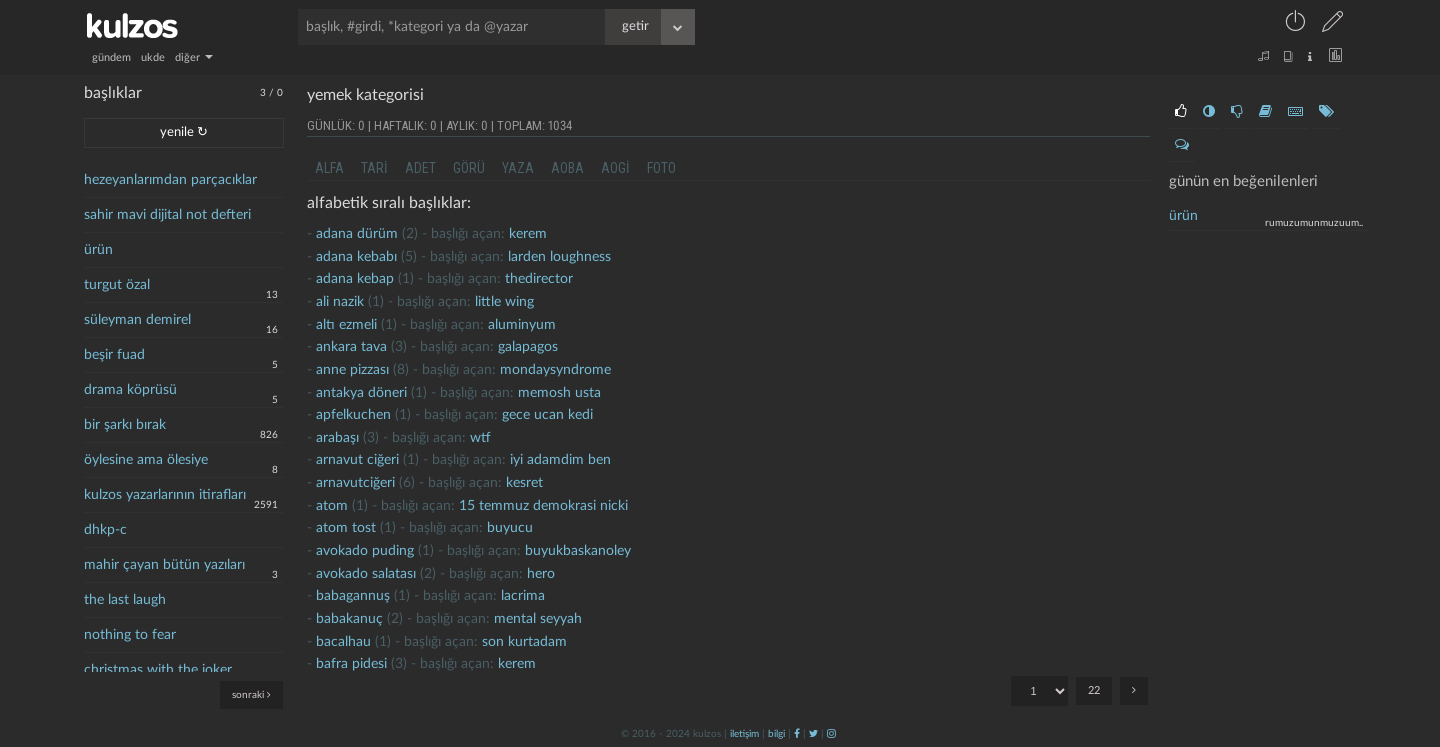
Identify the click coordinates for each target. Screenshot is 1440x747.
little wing (504, 302)
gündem (111, 57)
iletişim (744, 734)
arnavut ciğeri (357, 460)
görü (469, 168)
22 (1094, 690)
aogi (615, 168)
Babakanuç (349, 619)
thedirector (539, 279)
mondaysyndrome (555, 370)
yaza (518, 168)
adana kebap (355, 279)
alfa (329, 168)
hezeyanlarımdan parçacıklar (170, 180)
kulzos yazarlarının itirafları (165, 495)
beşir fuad (114, 355)
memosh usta (559, 393)
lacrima (523, 596)
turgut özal (117, 285)
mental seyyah (538, 619)
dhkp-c (105, 530)
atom (332, 506)
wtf (480, 438)
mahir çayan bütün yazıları (164, 565)
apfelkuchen (353, 415)
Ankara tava (351, 347)
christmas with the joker (158, 670)
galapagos (528, 347)
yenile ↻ (184, 132)
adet (420, 168)
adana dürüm (357, 234)
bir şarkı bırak (125, 425)
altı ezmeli (346, 325)
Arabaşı (337, 438)
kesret (524, 483)
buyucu (510, 528)
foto (661, 168)
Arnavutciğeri (355, 483)
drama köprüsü (130, 390)
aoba (567, 168)
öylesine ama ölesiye (146, 460)
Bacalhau (343, 642)
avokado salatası (366, 574)
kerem (528, 234)
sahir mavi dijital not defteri (167, 215)
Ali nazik (340, 302)
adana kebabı (356, 257)
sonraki (251, 694)
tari (374, 168)
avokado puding (365, 551)
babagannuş (353, 596)
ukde (153, 57)
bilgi (776, 734)
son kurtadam (524, 642)
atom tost (346, 528)
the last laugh (125, 600)
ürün (98, 250)
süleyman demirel (137, 320)
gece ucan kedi (547, 415)
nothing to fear (130, 635)
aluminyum (522, 325)
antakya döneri (361, 393)
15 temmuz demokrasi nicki (543, 506)
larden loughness (559, 257)
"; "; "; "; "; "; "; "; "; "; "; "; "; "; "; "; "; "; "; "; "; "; (1039, 691)
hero (541, 574)
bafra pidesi (351, 664)
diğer (194, 57)
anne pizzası (352, 370)
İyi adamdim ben (560, 460)
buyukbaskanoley (578, 551)
